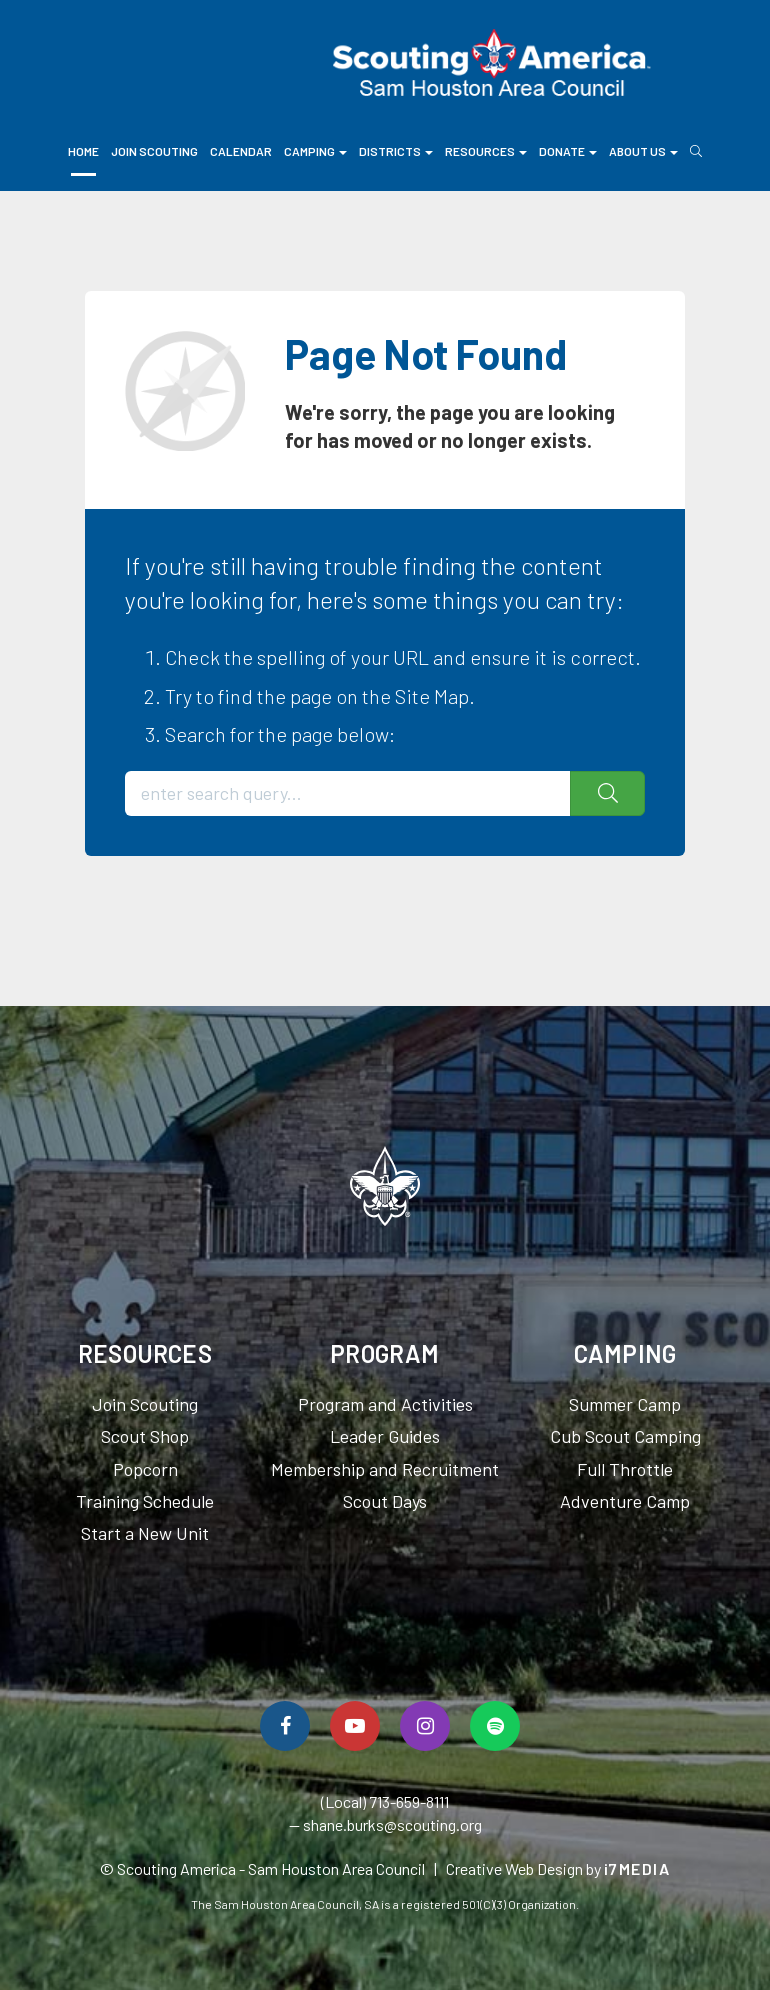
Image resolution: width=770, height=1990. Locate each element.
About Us (643, 151)
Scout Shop (145, 1436)
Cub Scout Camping (625, 1436)
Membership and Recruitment (385, 1469)
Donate (568, 151)
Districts (396, 151)
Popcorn (145, 1469)
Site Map (432, 696)
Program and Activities (385, 1404)
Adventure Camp (625, 1501)
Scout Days (385, 1501)
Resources (486, 151)
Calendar (241, 151)
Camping (315, 151)
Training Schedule (145, 1501)
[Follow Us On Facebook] (285, 1726)
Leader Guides (385, 1436)
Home (83, 151)
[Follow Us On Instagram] (425, 1726)
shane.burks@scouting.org (392, 1824)
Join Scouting (154, 151)
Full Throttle (625, 1469)
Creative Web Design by (558, 1868)
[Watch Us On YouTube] (355, 1726)
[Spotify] (495, 1726)
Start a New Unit (145, 1533)
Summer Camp (625, 1404)
